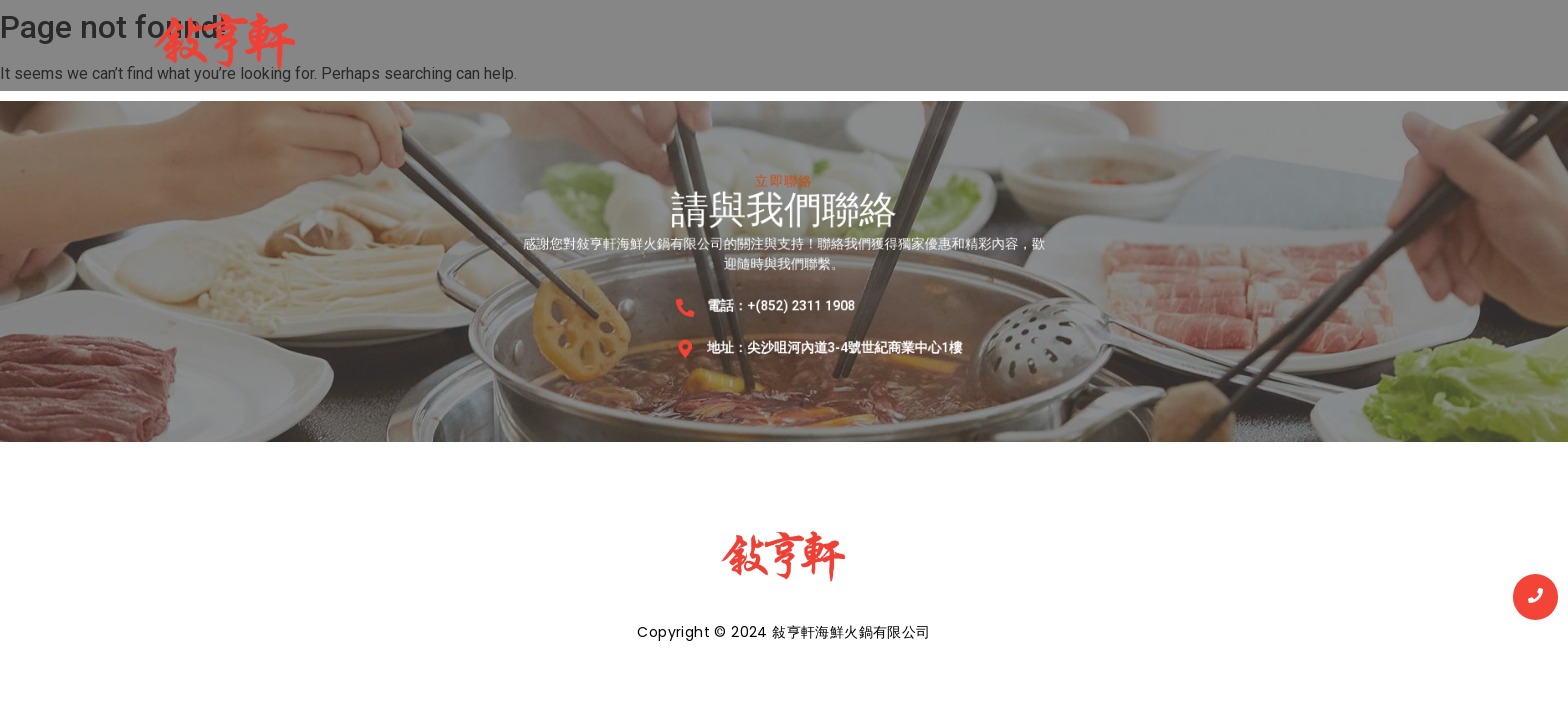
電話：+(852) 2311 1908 (781, 302)
